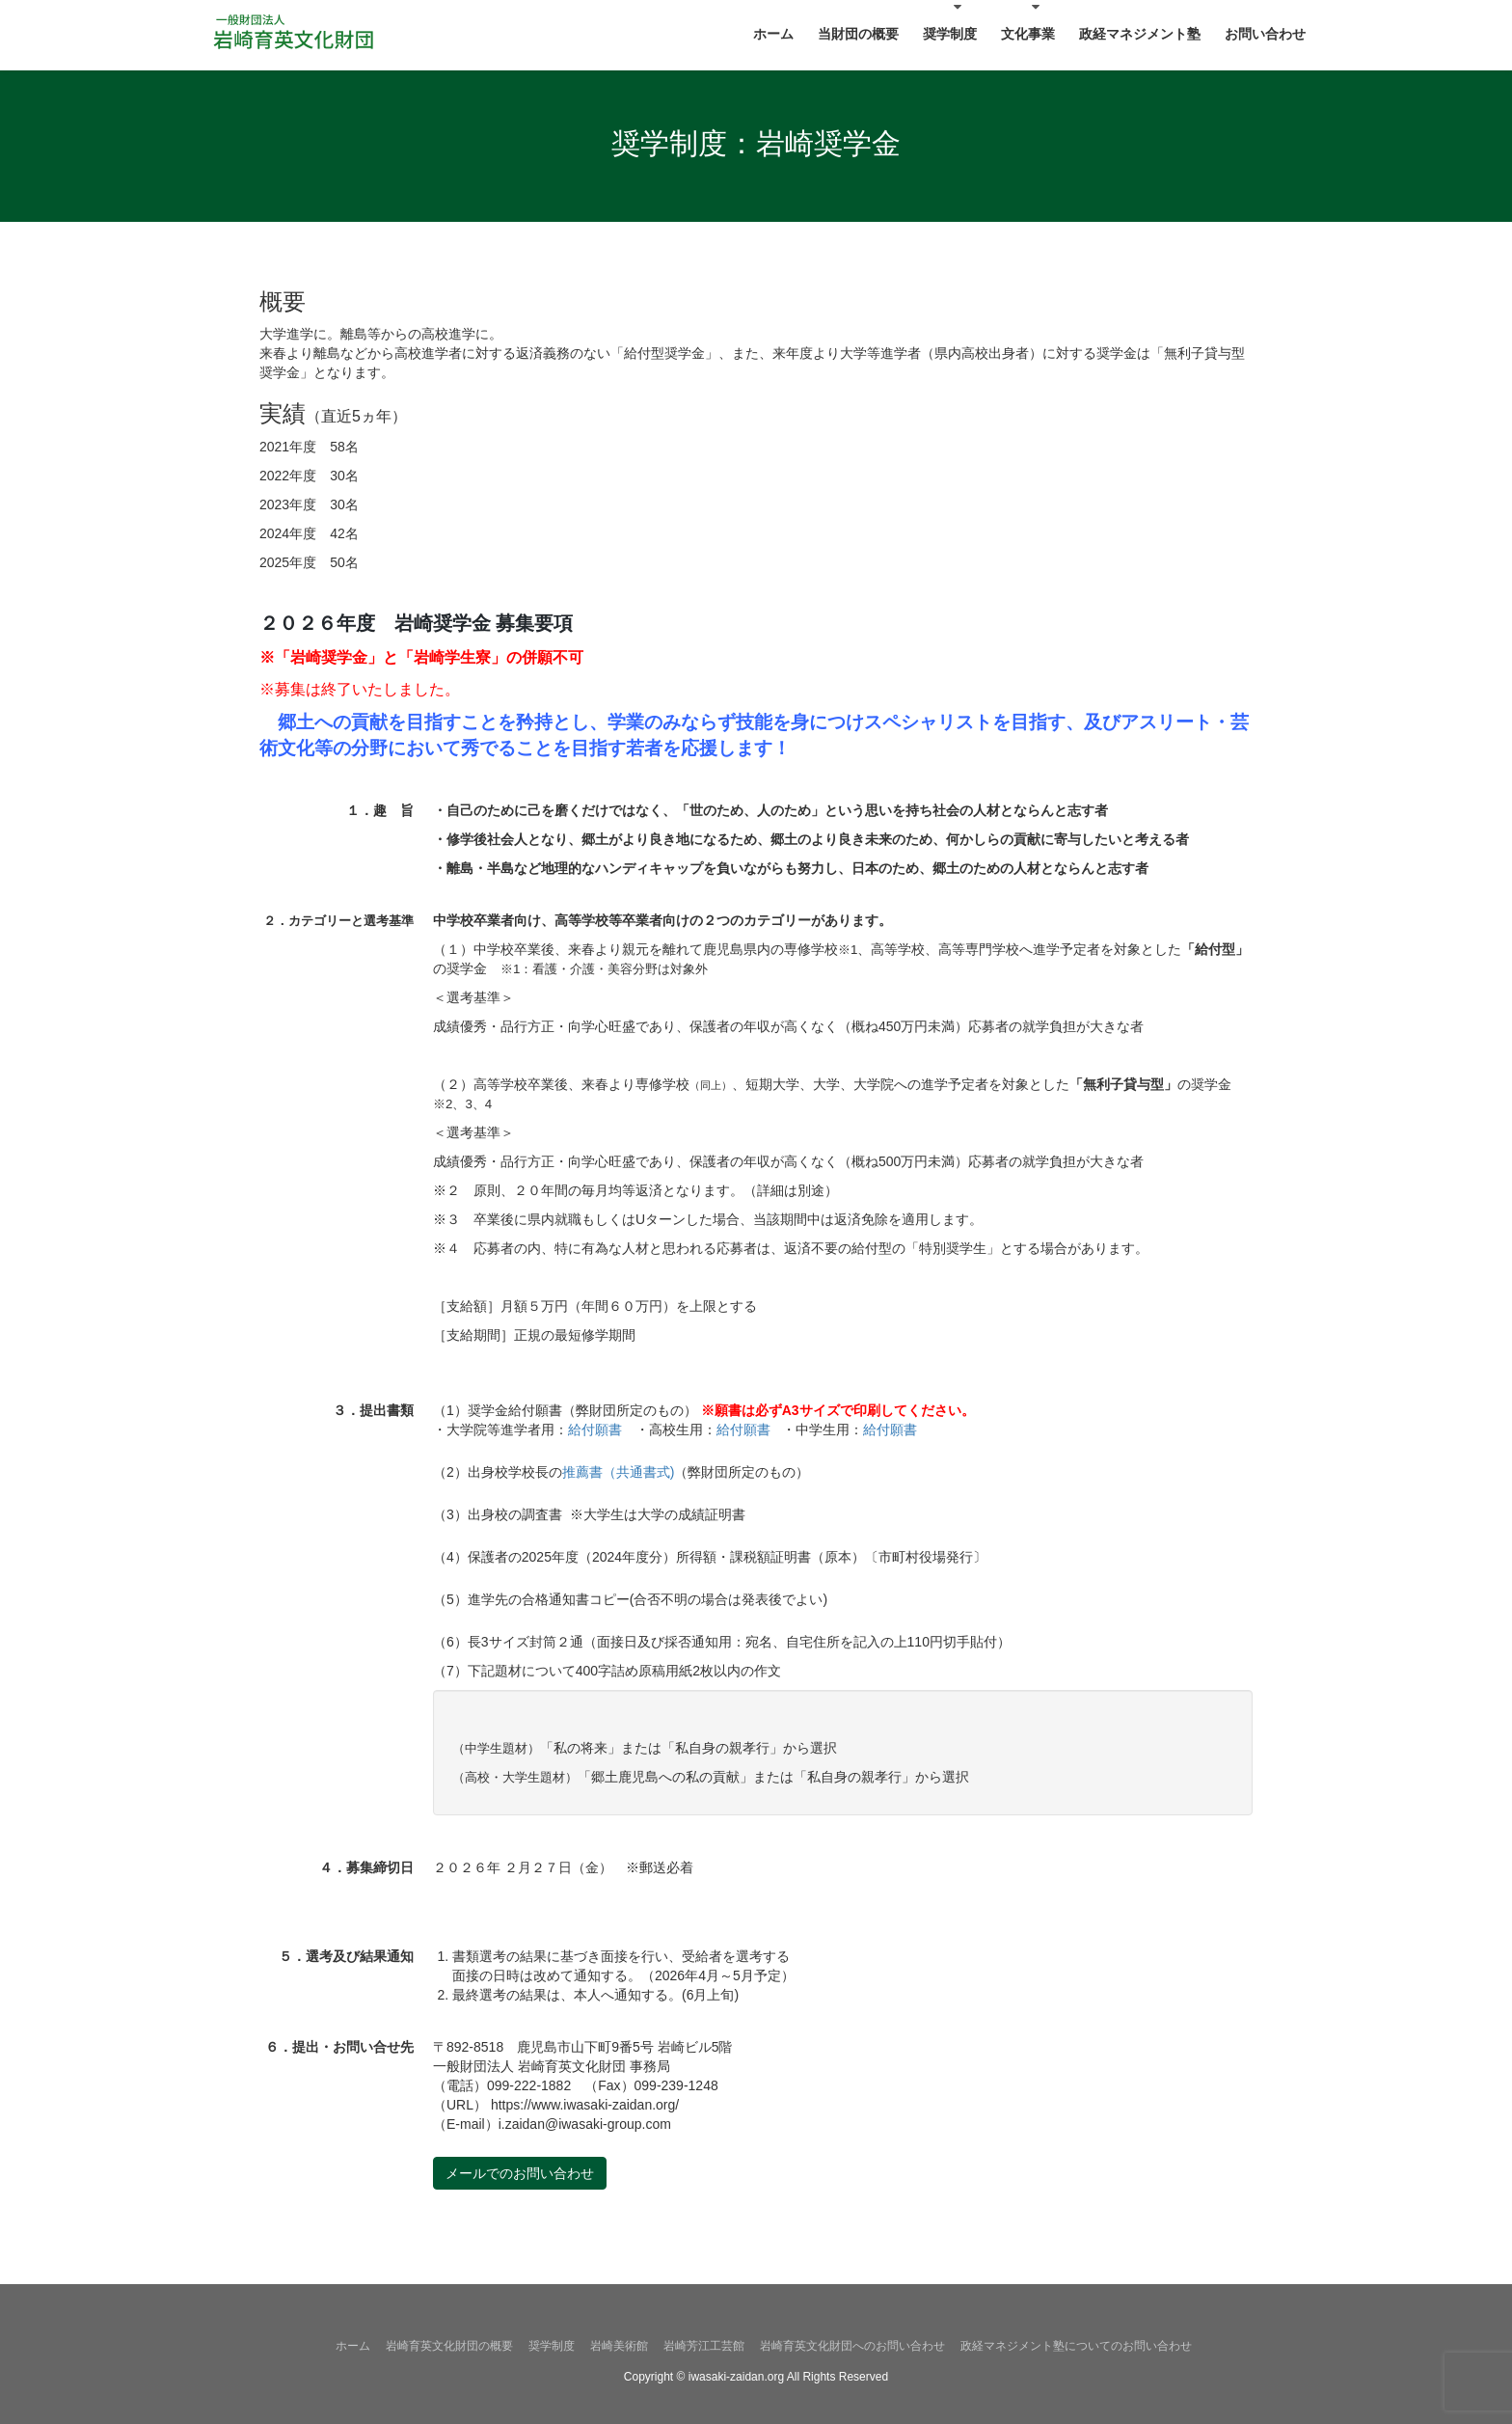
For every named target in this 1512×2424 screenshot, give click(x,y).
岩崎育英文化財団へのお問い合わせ (852, 2346)
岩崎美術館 (619, 2346)
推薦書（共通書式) (618, 1472)
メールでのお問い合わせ (520, 2173)
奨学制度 (551, 2346)
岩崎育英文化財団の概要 (449, 2346)
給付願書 (595, 1429)
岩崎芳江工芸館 (703, 2346)
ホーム (353, 2346)
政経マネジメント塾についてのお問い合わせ (1076, 2346)
